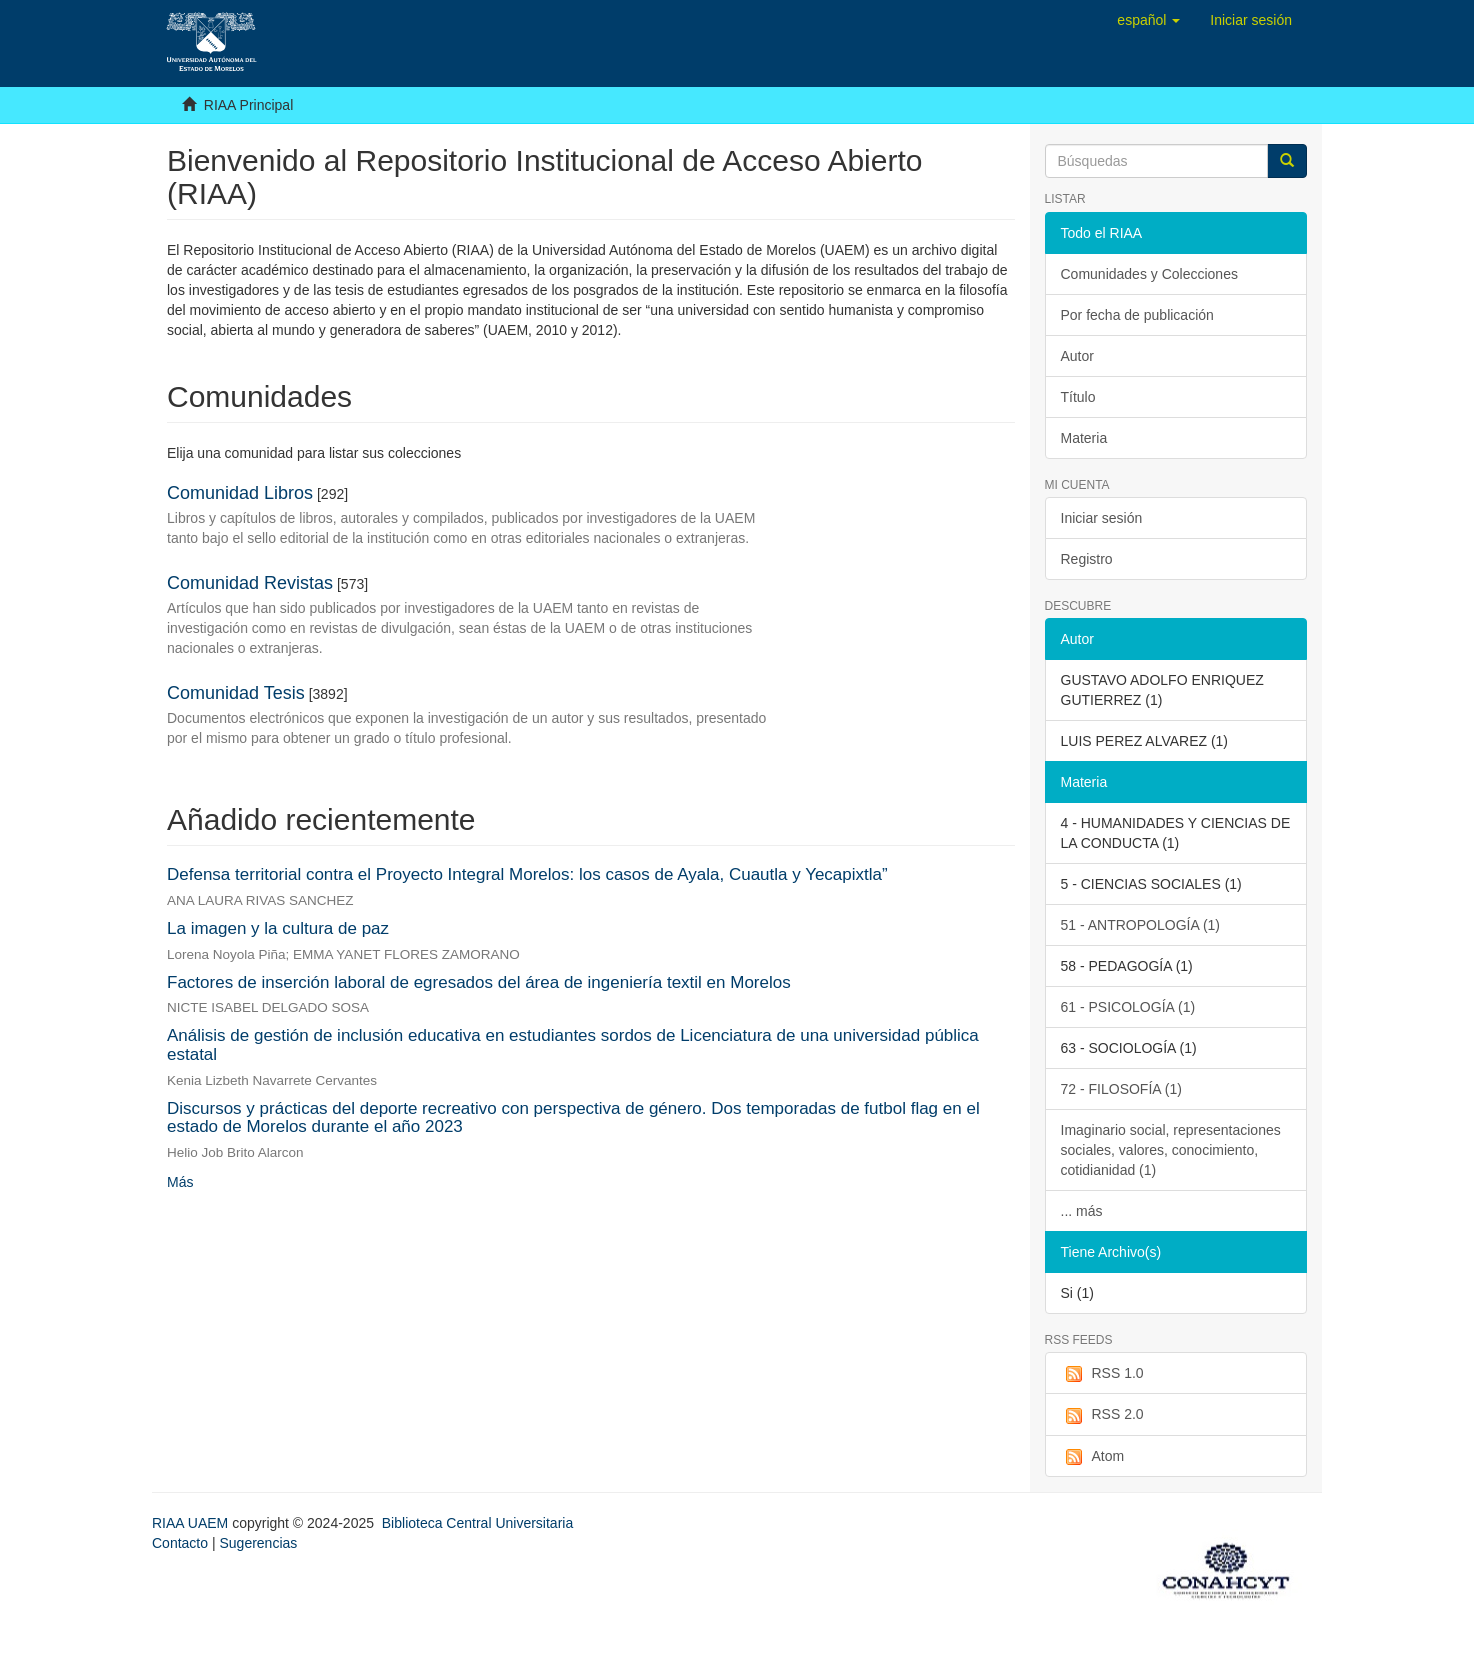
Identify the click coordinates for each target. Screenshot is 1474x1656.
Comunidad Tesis (236, 693)
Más (180, 1182)
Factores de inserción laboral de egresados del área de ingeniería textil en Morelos (479, 982)
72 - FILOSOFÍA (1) (1121, 1089)
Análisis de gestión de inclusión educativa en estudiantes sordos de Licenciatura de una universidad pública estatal (573, 1045)
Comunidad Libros (240, 493)
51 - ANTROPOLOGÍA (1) (1141, 925)
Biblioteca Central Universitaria (477, 1523)
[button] (1148, 20)
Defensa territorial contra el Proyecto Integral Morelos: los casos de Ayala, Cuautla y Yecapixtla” (527, 874)
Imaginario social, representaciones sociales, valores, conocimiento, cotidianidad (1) (1171, 1150)
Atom (1093, 1457)
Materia (1084, 438)
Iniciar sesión (1102, 518)
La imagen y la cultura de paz (278, 928)
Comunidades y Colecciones (1149, 274)
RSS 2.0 (1102, 1415)
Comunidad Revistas (250, 583)
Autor (1077, 356)
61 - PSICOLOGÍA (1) (1128, 1007)
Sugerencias (258, 1543)
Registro (1087, 559)
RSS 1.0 (1102, 1374)
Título (1078, 397)
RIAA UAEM (192, 1523)
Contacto (180, 1543)
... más (1082, 1211)
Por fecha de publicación (1137, 315)
